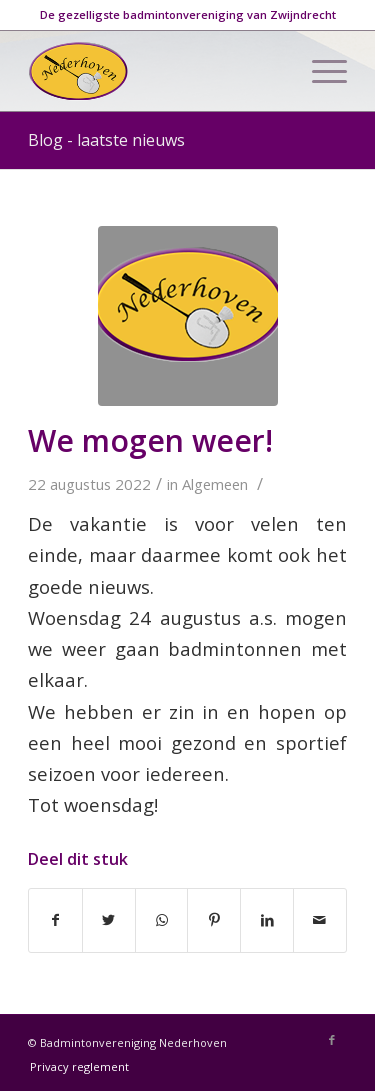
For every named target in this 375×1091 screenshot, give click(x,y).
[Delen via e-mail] (320, 920)
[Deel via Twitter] (109, 920)
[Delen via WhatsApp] (162, 920)
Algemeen (215, 484)
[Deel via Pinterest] (214, 920)
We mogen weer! (150, 440)
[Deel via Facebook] (55, 920)
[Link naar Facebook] (332, 1040)
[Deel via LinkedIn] (267, 920)
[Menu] (319, 71)
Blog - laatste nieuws (106, 140)
